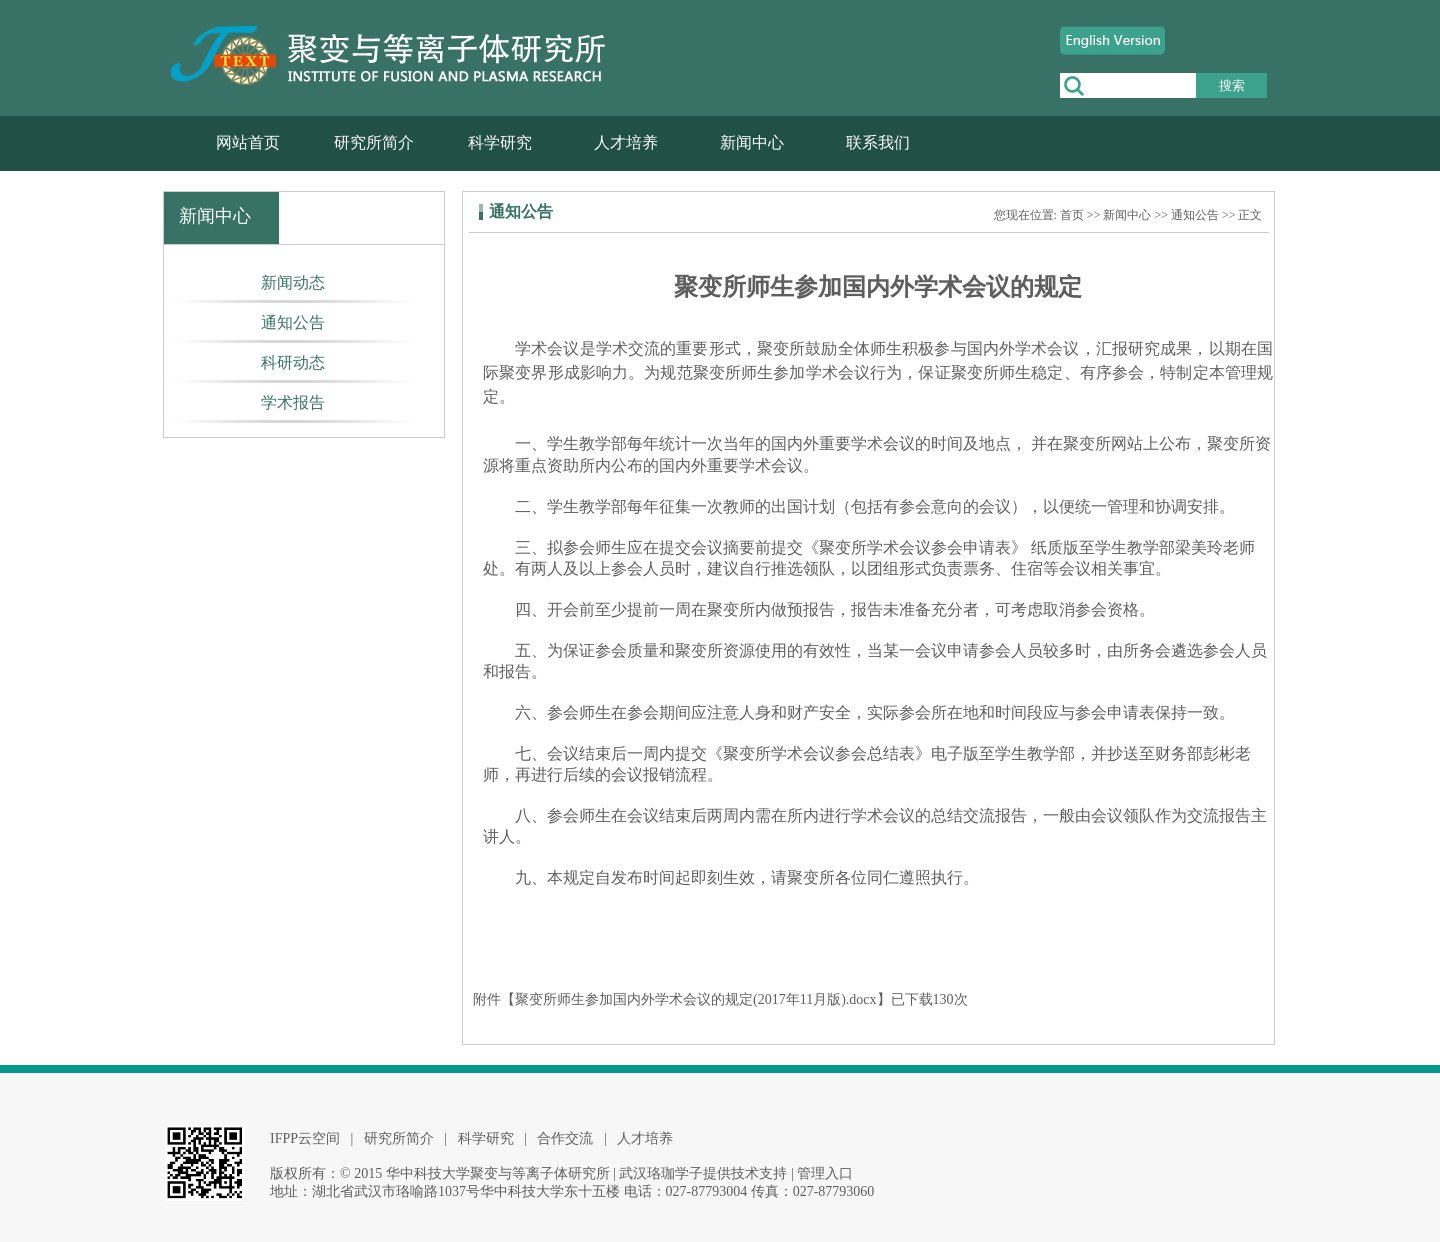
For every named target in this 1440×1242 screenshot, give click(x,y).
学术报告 (293, 402)
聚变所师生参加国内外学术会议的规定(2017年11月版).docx (696, 999)
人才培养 (626, 142)
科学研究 (500, 142)
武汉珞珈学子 (661, 1173)
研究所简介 (374, 142)
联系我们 (878, 142)
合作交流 (565, 1138)
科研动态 (293, 362)
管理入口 (825, 1173)
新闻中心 (752, 142)
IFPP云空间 (305, 1138)
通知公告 (293, 322)
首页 (1072, 215)
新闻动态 (293, 282)
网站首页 (248, 142)
